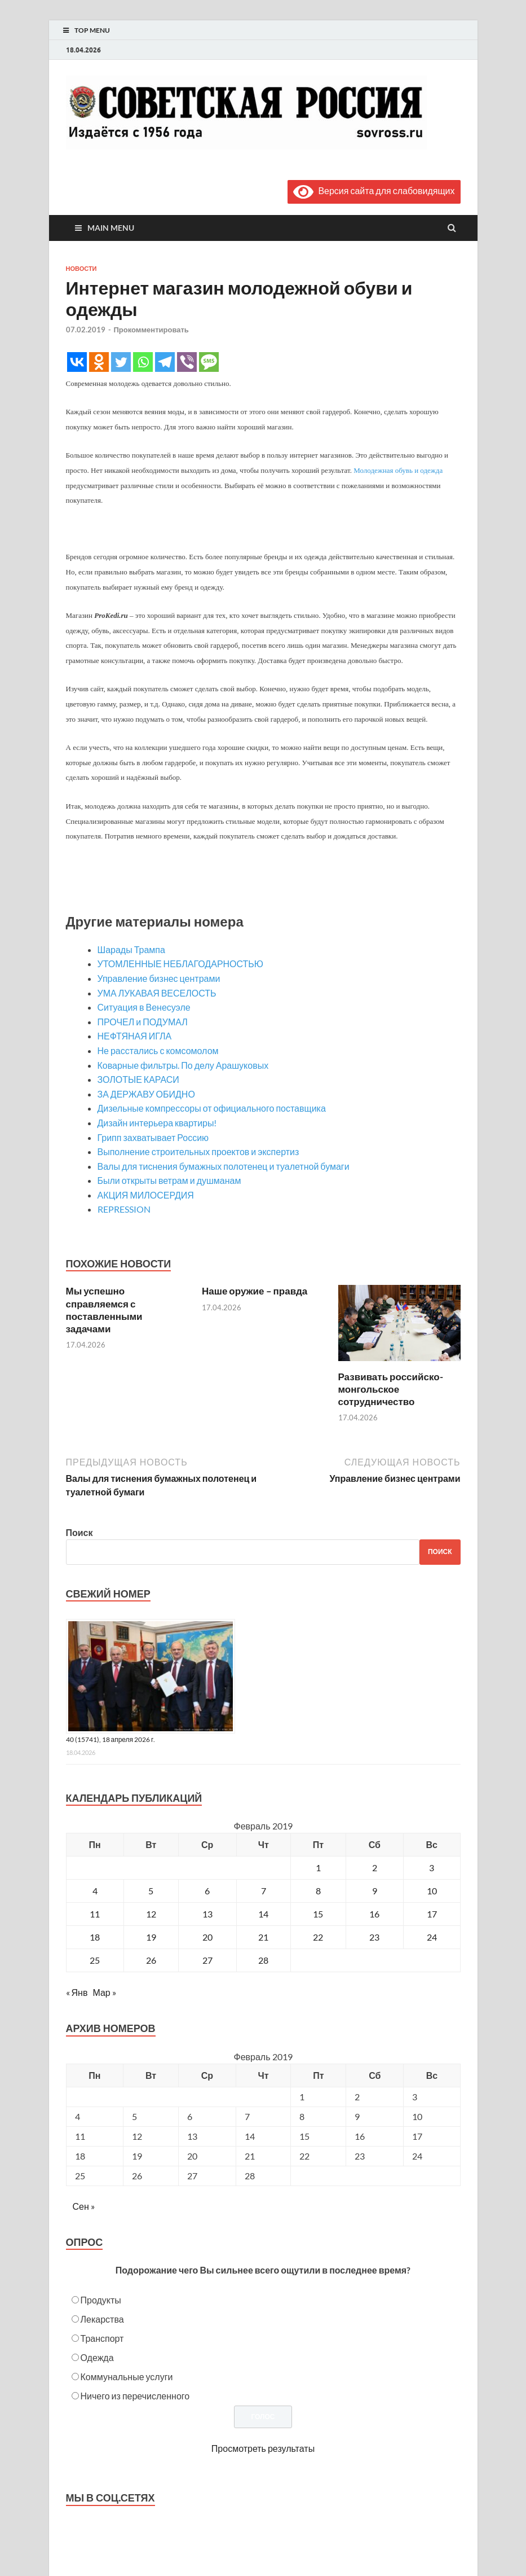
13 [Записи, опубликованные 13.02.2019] (207, 1913)
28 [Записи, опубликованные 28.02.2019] (263, 1960)
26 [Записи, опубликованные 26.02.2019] (151, 1960)
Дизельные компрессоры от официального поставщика (212, 1108)
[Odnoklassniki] (99, 362)
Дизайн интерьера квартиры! (157, 1122)
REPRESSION (124, 1209)
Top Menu (92, 30)
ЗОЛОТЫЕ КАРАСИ (138, 1079)
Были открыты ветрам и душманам (169, 1180)
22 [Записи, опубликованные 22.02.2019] (318, 1937)
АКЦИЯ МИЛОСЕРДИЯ (146, 1195)
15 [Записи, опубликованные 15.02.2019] (318, 1913)
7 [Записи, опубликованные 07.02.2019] (263, 1890)
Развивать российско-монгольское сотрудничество (390, 1389)
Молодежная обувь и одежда (398, 470)
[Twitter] (121, 362)
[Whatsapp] (143, 362)
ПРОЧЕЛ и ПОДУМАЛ (143, 1021)
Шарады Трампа (132, 949)
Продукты (101, 2299)
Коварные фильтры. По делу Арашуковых (183, 1065)
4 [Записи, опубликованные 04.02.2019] (95, 1890)
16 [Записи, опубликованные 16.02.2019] (374, 1913)
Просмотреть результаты (263, 2448)
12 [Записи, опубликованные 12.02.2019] (151, 1913)
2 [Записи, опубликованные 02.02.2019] (374, 1867)
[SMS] (209, 362)
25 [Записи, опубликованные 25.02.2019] (95, 1960)
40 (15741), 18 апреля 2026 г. (111, 1739)
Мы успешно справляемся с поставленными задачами (104, 1309)
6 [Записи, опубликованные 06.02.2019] (207, 1890)
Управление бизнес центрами (159, 978)
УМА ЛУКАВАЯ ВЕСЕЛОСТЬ (157, 993)
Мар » (104, 1992)
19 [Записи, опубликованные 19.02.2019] (151, 1937)
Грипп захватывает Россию (153, 1137)
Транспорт (102, 2338)
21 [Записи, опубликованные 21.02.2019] (263, 1937)
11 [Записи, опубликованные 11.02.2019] (95, 1913)
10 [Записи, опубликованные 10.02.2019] (432, 1890)
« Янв (77, 1992)
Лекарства (102, 2319)
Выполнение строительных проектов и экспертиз (198, 1151)
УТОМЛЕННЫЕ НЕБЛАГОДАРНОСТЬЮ (181, 963)
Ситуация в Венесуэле (144, 1007)
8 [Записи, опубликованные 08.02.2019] (318, 1890)
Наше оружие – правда (254, 1291)
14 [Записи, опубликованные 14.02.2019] (263, 1913)
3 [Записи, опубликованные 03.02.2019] (431, 1867)
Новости (81, 269)
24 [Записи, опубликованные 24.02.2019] (432, 1937)
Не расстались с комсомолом (158, 1050)
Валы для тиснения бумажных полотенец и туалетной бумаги (224, 1166)
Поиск (79, 1532)
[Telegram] (165, 362)
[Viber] (187, 362)
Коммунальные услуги (127, 2376)
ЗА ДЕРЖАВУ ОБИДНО (146, 1094)
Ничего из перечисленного (135, 2395)
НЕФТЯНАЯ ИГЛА (135, 1035)
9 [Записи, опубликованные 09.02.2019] (374, 1890)
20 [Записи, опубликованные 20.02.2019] (207, 1937)
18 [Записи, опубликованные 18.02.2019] (95, 1937)
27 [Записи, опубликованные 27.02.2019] (207, 1960)
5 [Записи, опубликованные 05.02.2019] (150, 1890)
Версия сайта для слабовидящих (373, 190)
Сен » (84, 2206)
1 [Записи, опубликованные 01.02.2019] (318, 1867)
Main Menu (110, 227)
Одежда (97, 2357)
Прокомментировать (151, 329)
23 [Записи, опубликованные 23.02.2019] (374, 1937)
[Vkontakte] (77, 362)
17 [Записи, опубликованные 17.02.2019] (432, 1913)
